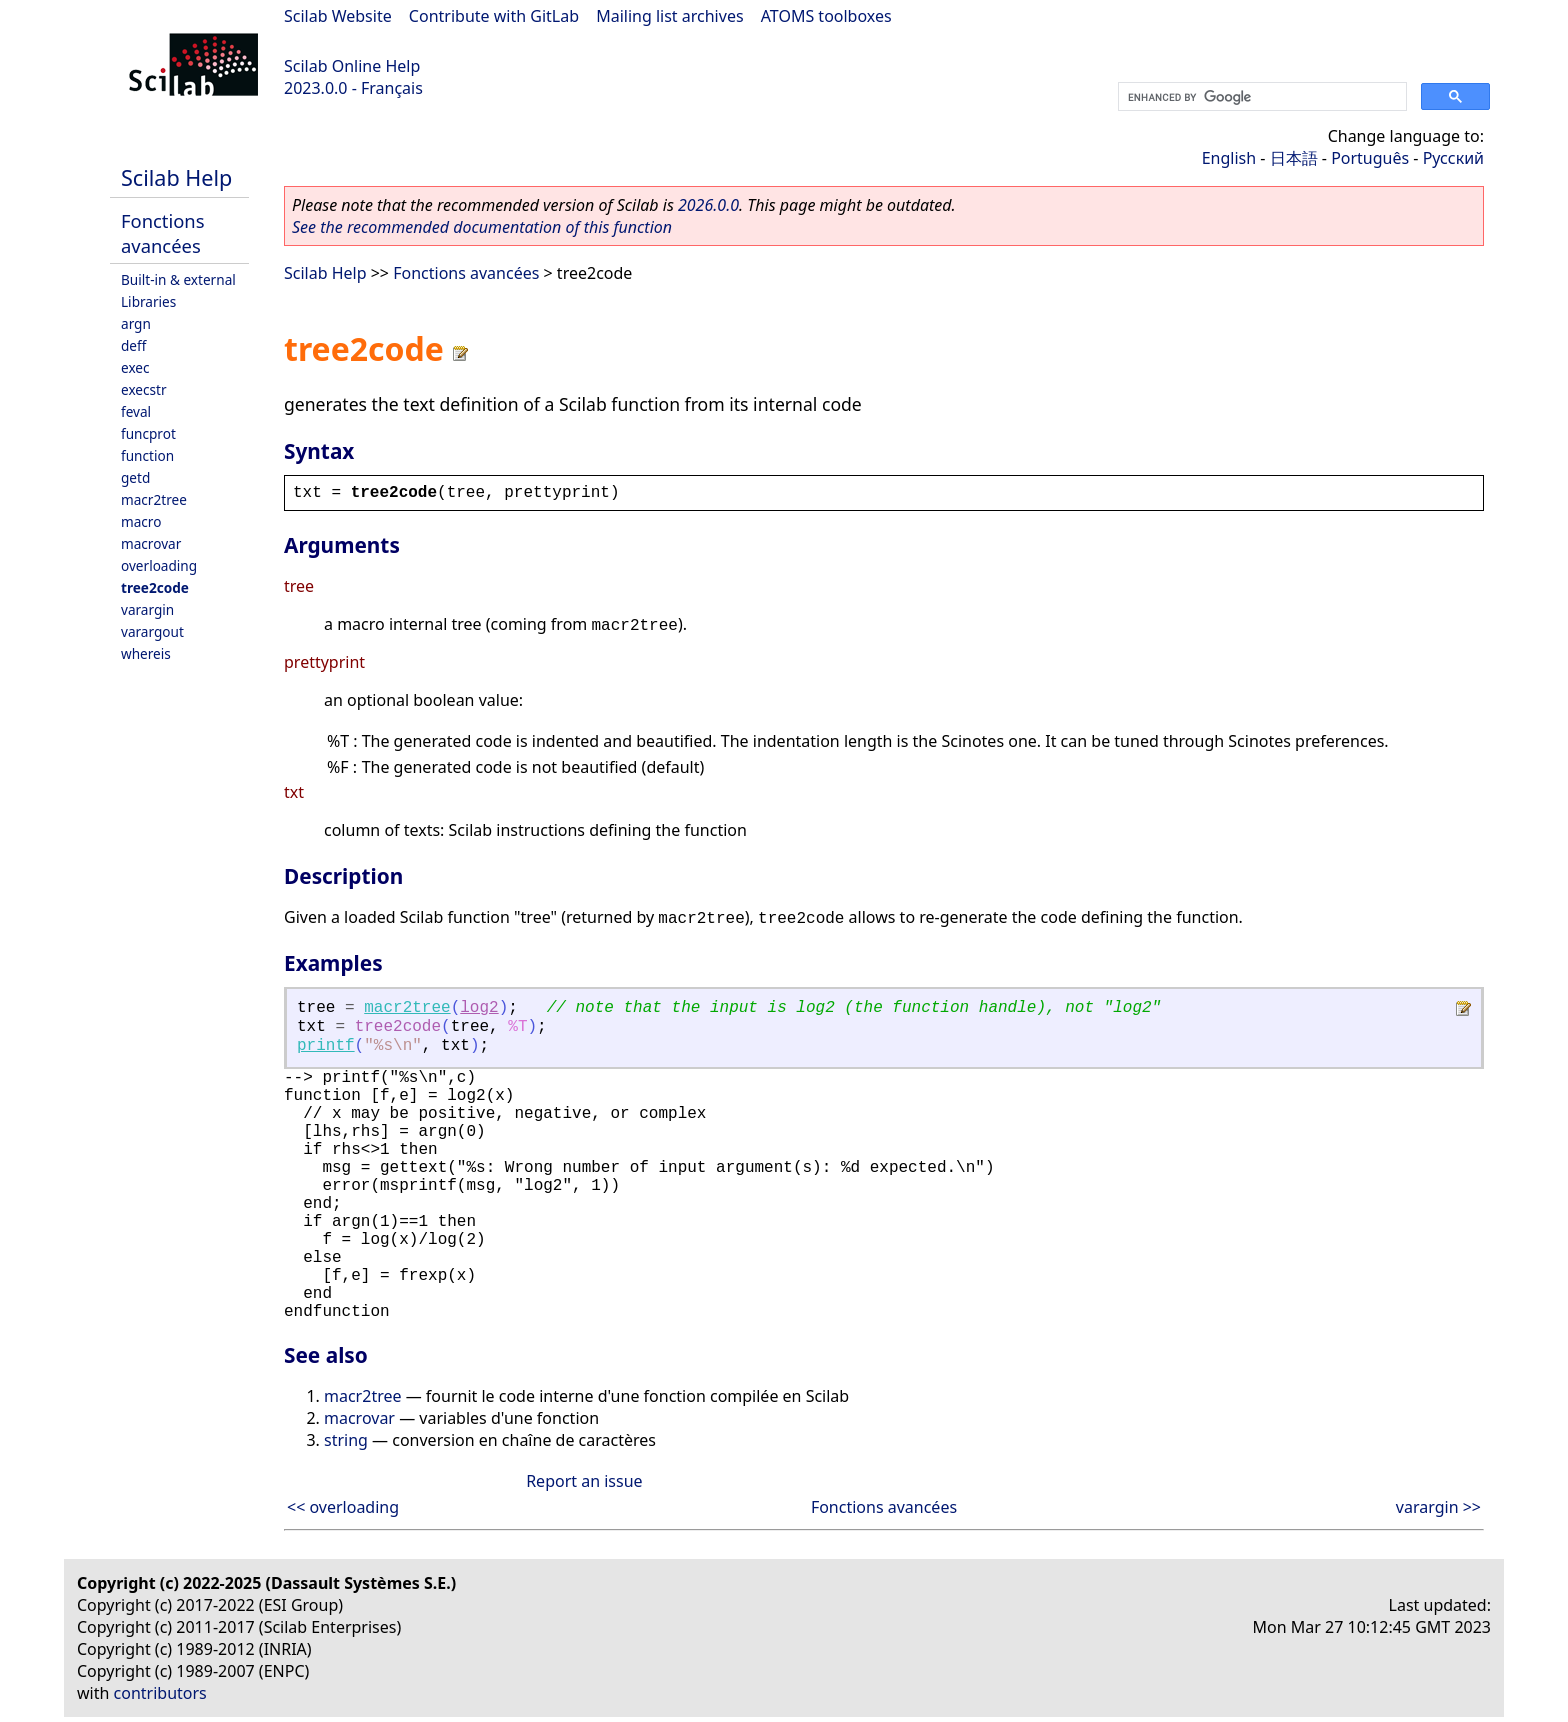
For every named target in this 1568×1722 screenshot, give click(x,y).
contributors (160, 1693)
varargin (147, 609)
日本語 (1294, 158)
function (147, 455)
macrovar (151, 543)
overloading (159, 565)
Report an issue (584, 1481)
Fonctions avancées (163, 233)
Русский (1453, 158)
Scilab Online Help (352, 66)
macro (141, 521)
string (346, 1440)
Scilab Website (338, 16)
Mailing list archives (669, 16)
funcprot (148, 433)
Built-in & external (178, 279)
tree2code (155, 587)
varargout (152, 631)
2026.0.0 (708, 205)
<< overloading (343, 1507)
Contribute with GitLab (494, 16)
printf (326, 1046)
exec (135, 367)
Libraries (148, 301)
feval (136, 411)
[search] (1260, 97)
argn (136, 323)
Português (1370, 158)
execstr (144, 389)
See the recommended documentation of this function (482, 227)
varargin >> (1438, 1507)
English (1229, 158)
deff (133, 345)
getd (135, 477)
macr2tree (154, 499)
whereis (146, 653)
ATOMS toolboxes (826, 16)
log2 (479, 1008)
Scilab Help (176, 177)
